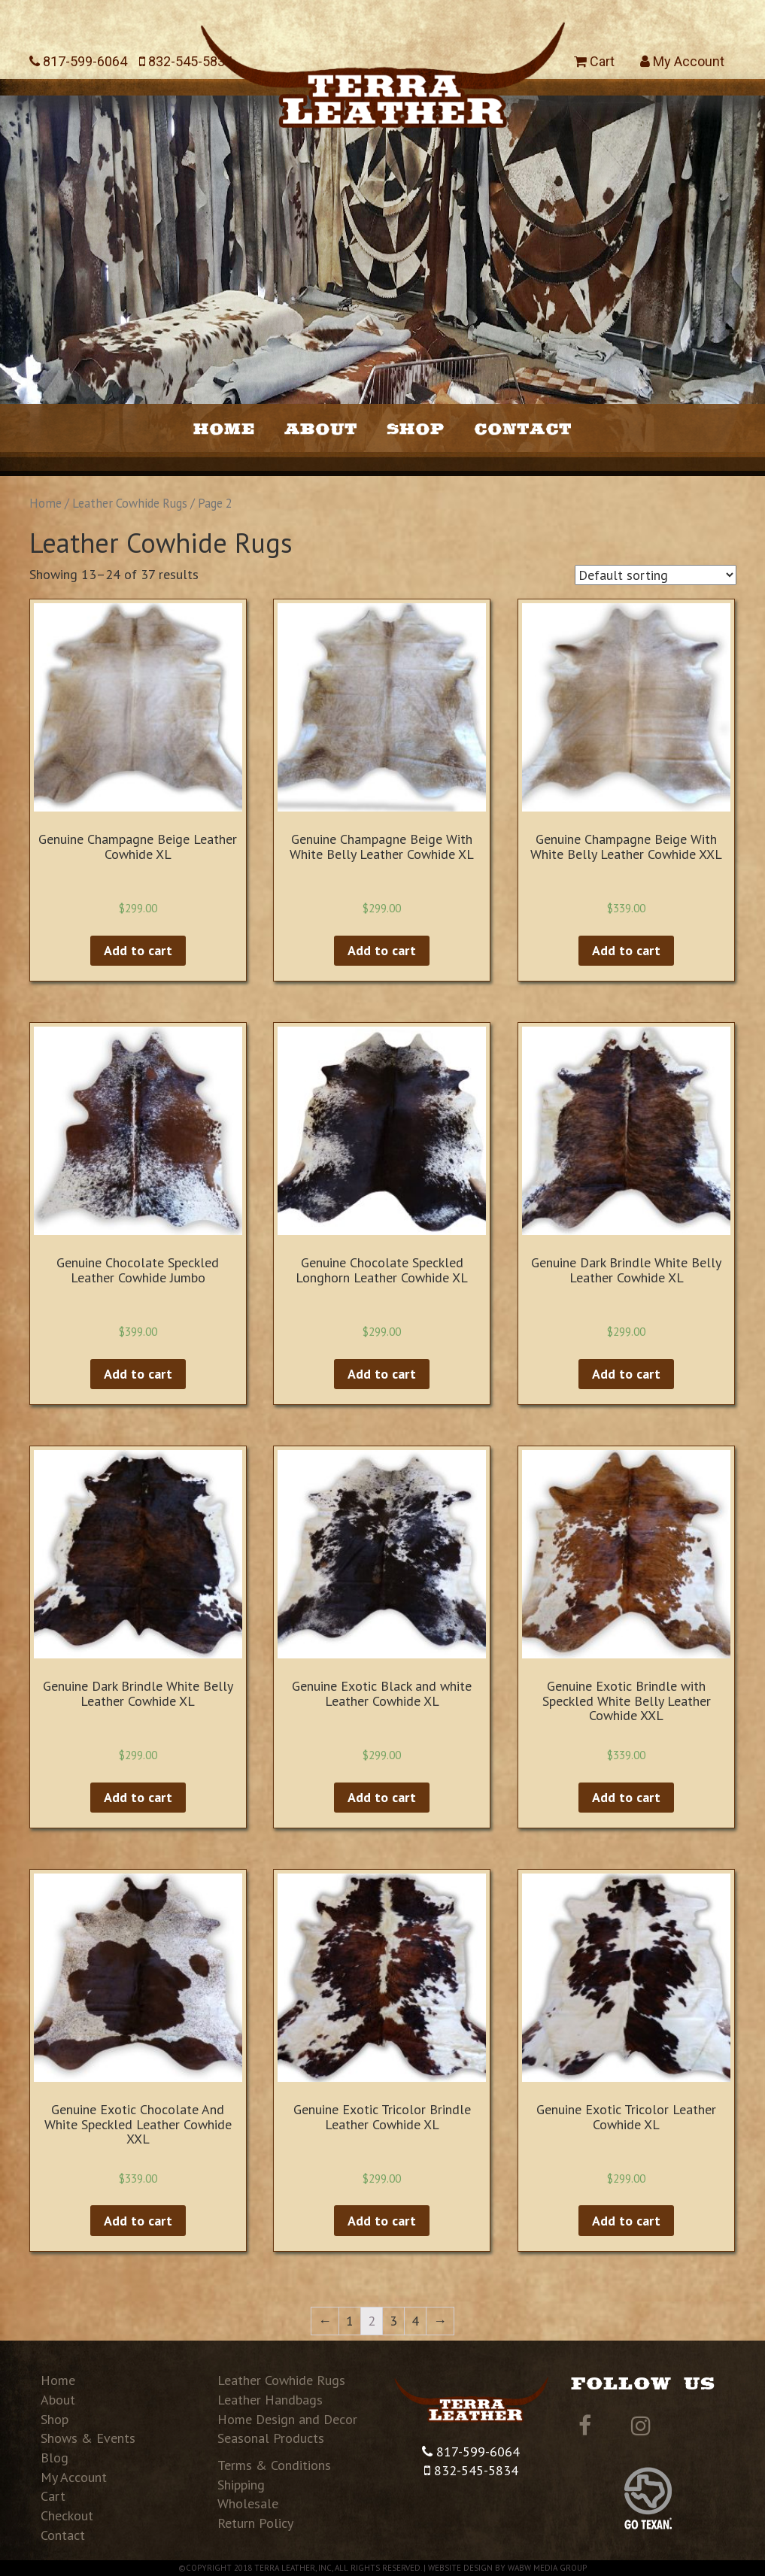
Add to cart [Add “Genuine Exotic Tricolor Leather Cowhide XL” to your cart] (626, 2220)
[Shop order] (655, 575)
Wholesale (247, 2503)
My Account (682, 61)
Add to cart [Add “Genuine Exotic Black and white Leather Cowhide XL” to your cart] (382, 1797)
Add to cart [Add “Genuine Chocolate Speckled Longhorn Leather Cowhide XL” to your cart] (382, 1373)
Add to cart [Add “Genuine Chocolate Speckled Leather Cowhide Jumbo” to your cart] (138, 1373)
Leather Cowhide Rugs (129, 503)
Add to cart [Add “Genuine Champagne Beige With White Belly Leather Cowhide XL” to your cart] (382, 950)
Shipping (241, 2484)
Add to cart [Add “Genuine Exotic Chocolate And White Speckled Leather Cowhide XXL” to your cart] (138, 2220)
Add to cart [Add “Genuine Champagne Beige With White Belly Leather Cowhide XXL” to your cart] (626, 950)
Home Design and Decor (287, 2419)
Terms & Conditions (274, 2465)
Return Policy (255, 2523)
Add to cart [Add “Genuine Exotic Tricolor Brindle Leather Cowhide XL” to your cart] (382, 2220)
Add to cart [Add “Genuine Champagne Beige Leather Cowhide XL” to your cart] (138, 950)
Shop (416, 428)
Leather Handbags (270, 2399)
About (320, 428)
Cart (594, 61)
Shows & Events (88, 2438)
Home (224, 428)
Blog (54, 2457)
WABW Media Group (547, 2567)
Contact (523, 428)
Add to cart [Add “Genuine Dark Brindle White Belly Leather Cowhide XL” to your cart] (626, 1373)
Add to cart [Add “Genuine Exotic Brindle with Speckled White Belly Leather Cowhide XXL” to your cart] (626, 1797)
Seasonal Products (270, 2438)
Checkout (67, 2515)
